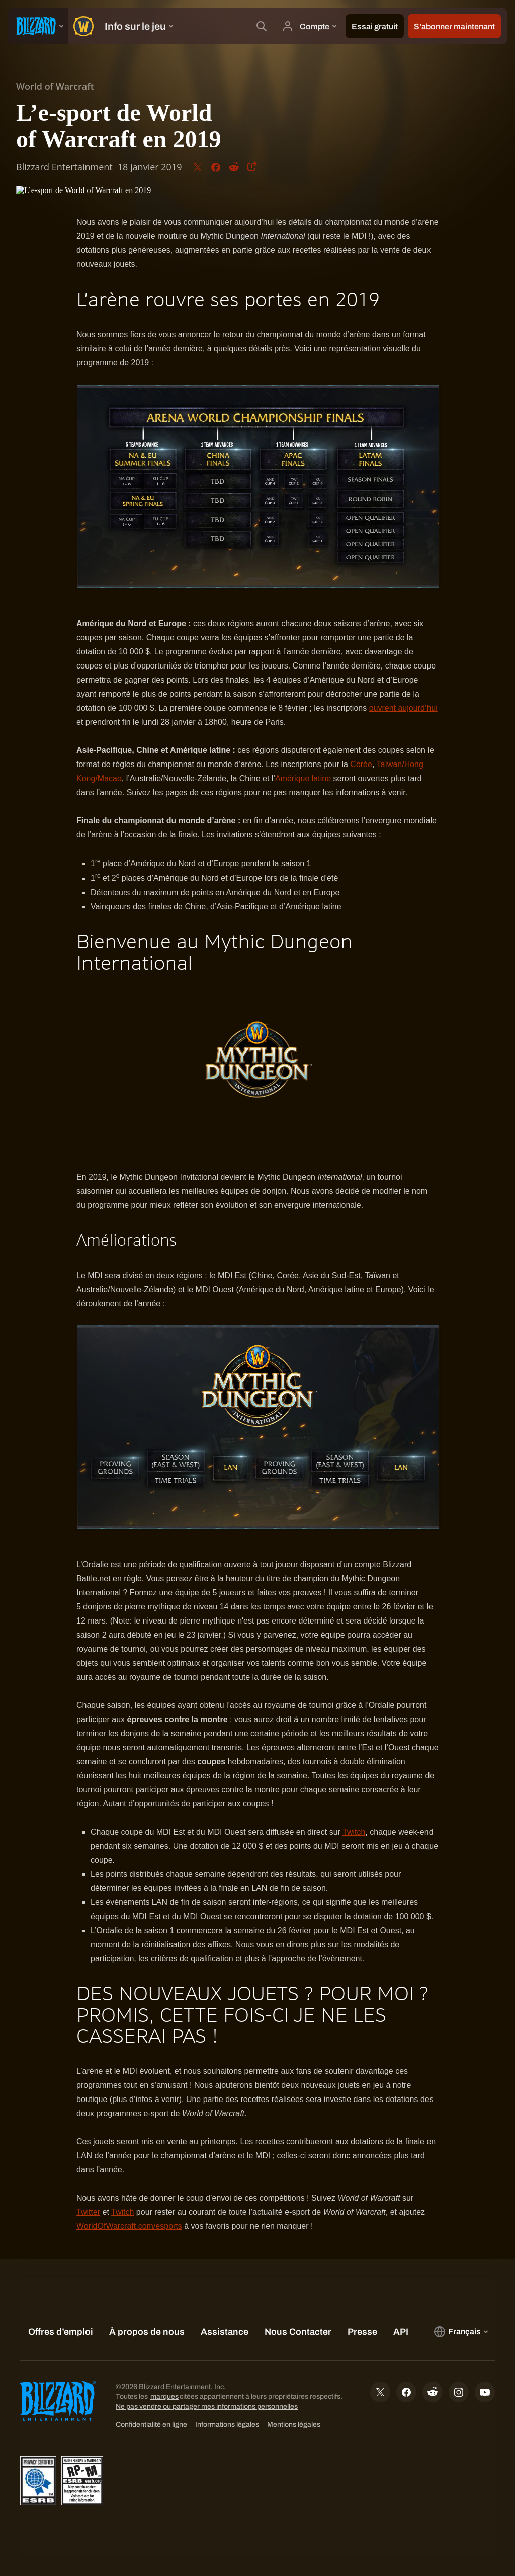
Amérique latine (303, 778)
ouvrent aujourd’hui (403, 708)
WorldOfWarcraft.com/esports (129, 2226)
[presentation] (38, 26)
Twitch (353, 1832)
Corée (361, 764)
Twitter (88, 2212)
